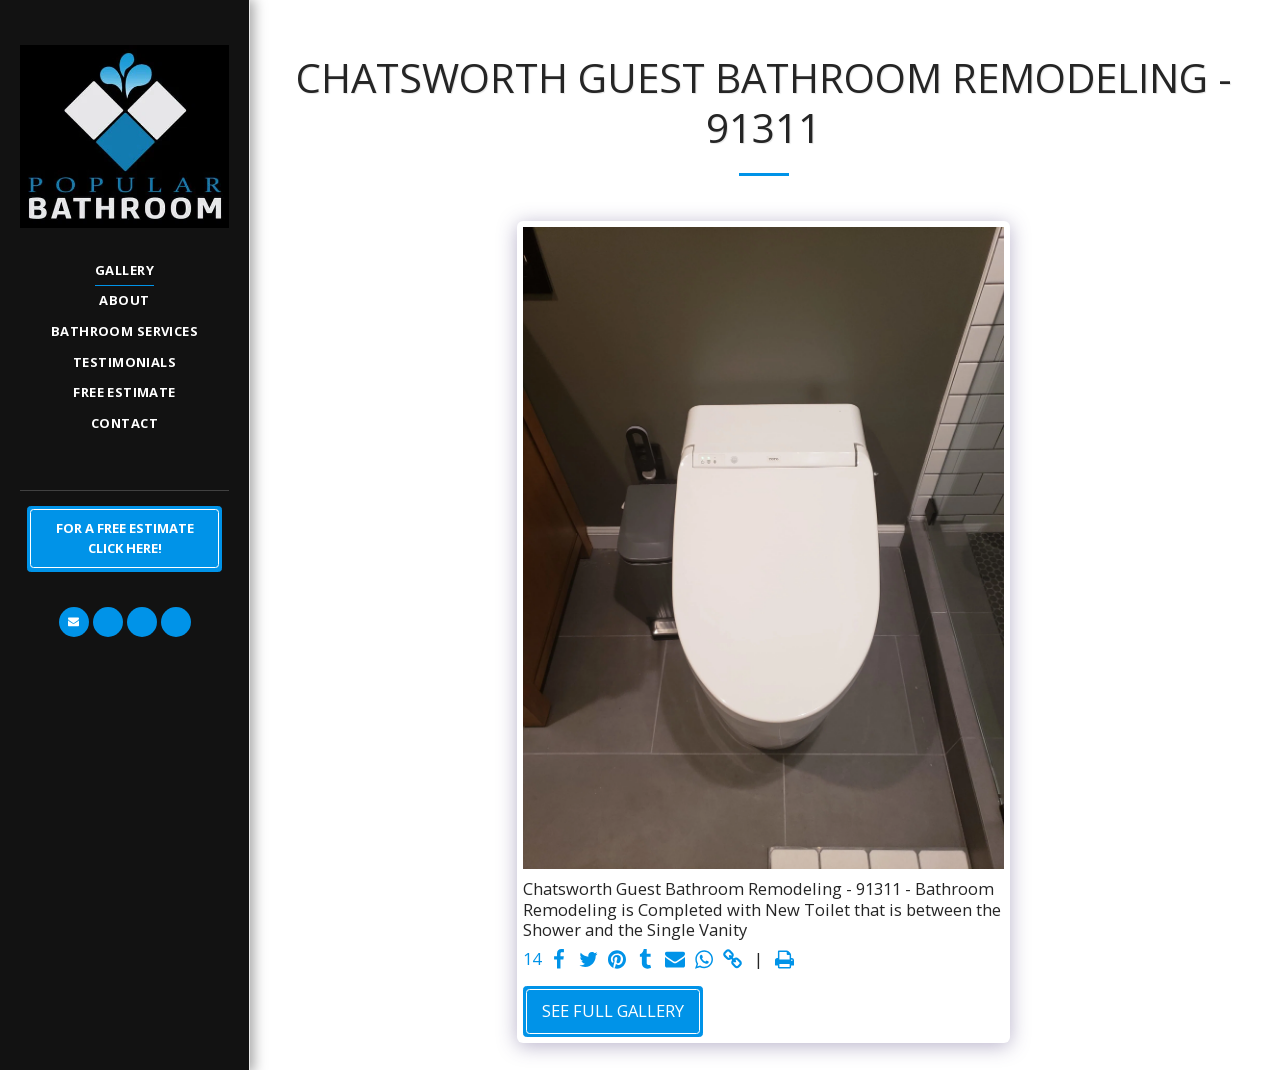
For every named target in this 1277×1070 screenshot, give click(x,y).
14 (532, 959)
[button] (74, 622)
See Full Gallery (613, 1010)
